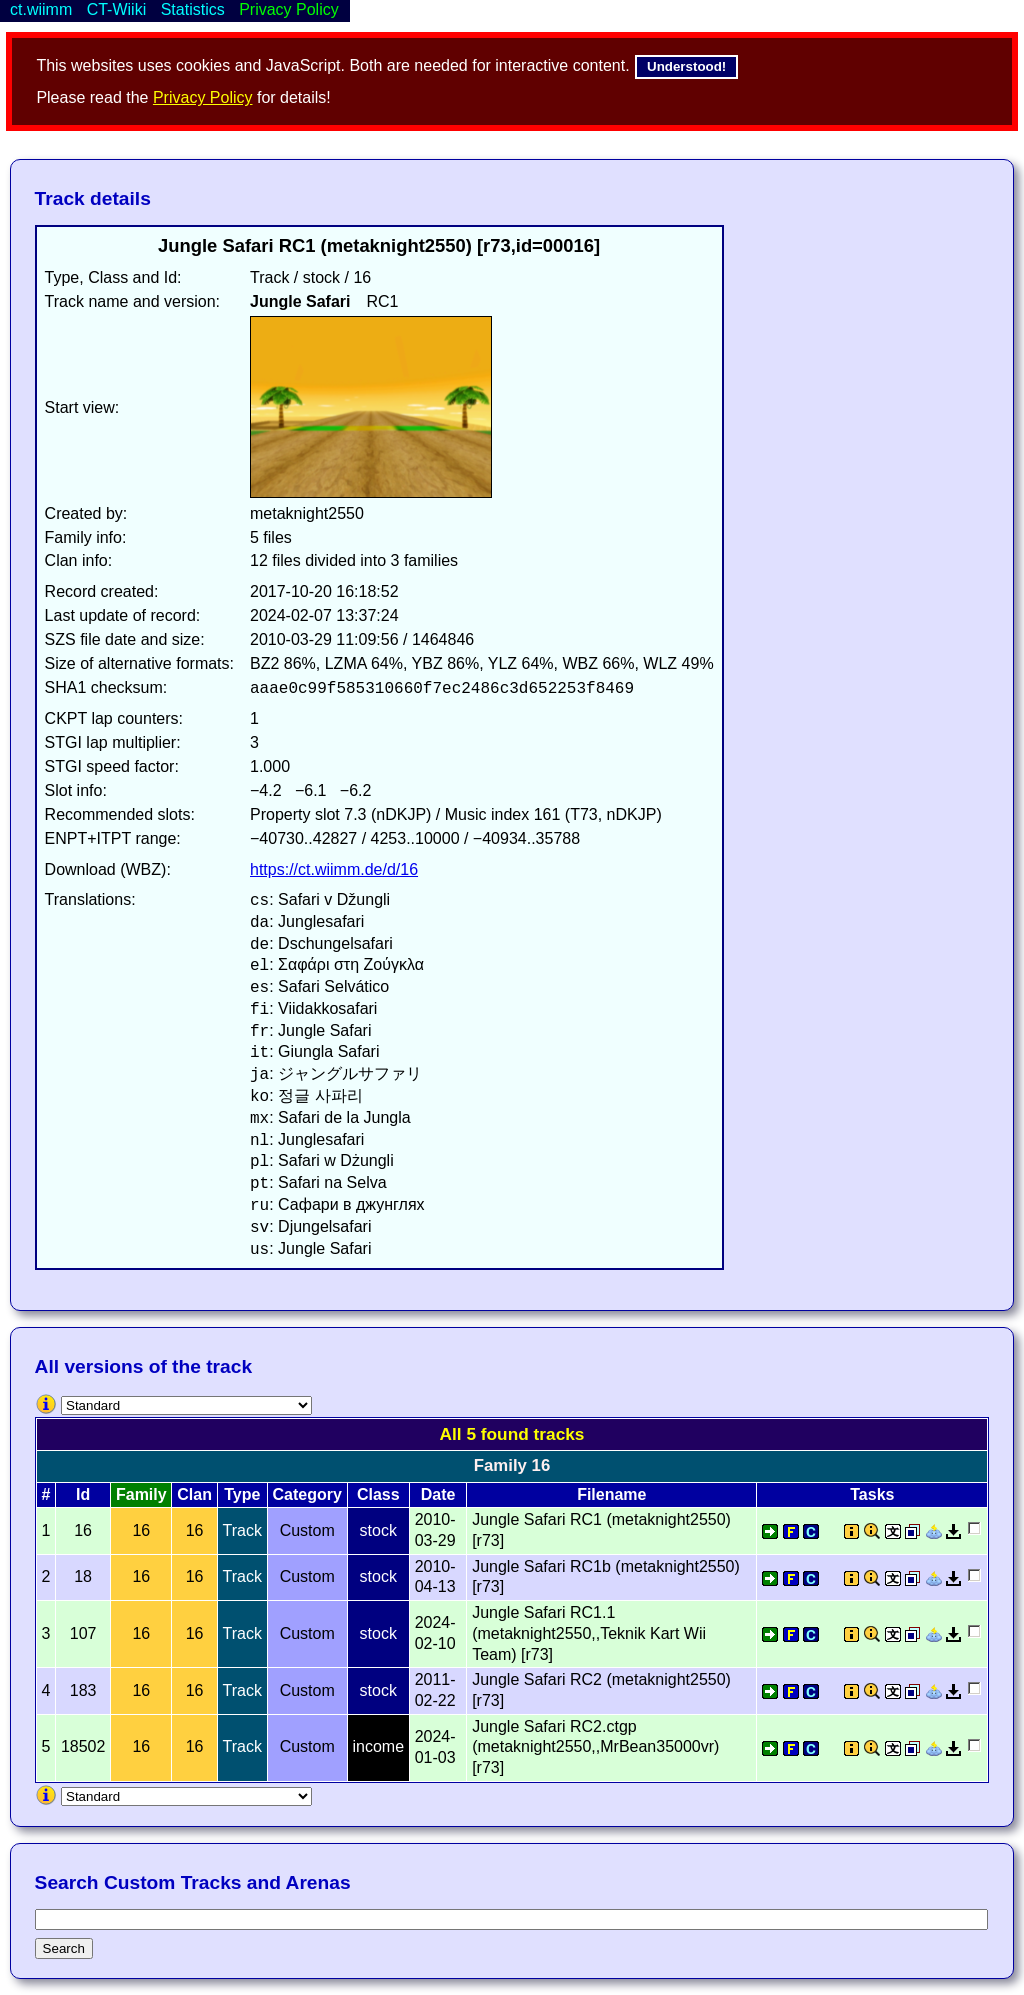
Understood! (686, 66)
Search (64, 1948)
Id (83, 1494)
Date (438, 1494)
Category (307, 1494)
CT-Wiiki (117, 9)
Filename (611, 1494)
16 (141, 1530)
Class (378, 1494)
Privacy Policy (203, 97)
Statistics (193, 9)
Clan (194, 1494)
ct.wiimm (41, 9)
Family (141, 1494)
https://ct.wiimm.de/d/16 (334, 869)
